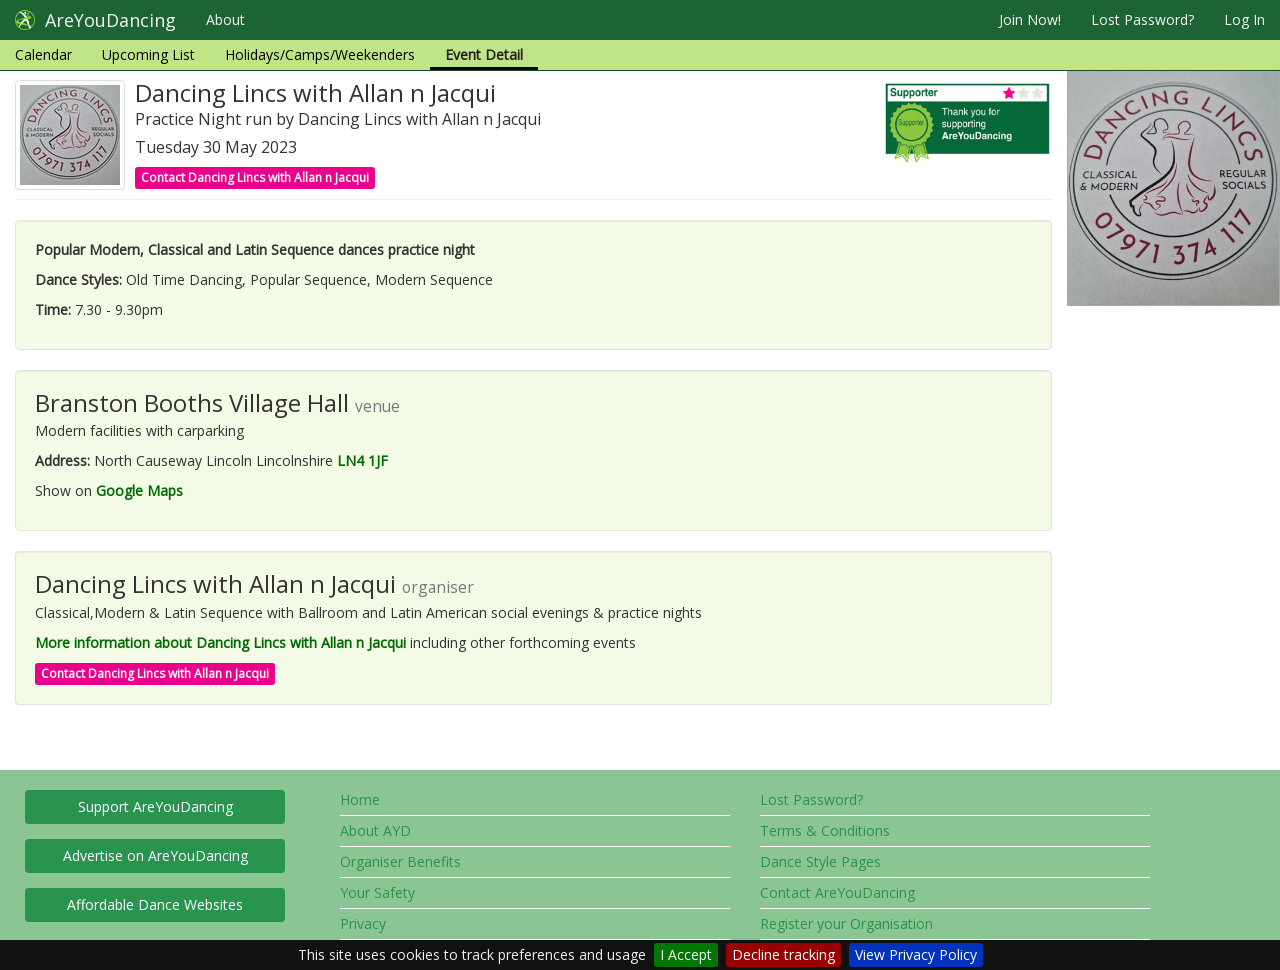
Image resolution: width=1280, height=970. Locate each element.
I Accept (686, 954)
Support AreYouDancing (155, 806)
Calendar (43, 54)
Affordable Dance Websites (155, 904)
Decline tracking (783, 954)
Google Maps (139, 490)
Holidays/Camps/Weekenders (320, 54)
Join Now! (1030, 19)
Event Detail (484, 54)
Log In (1244, 19)
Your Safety (377, 892)
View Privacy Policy (916, 954)
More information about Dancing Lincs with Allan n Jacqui (220, 642)
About (225, 19)
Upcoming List (148, 54)
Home (360, 799)
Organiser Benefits (400, 861)
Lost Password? (1142, 19)
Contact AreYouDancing (837, 892)
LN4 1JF (362, 460)
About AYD (375, 830)
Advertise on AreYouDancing (155, 855)
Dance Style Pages (820, 861)
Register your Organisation (846, 923)
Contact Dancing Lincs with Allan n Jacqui (255, 177)
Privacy (363, 923)
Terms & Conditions (825, 830)
